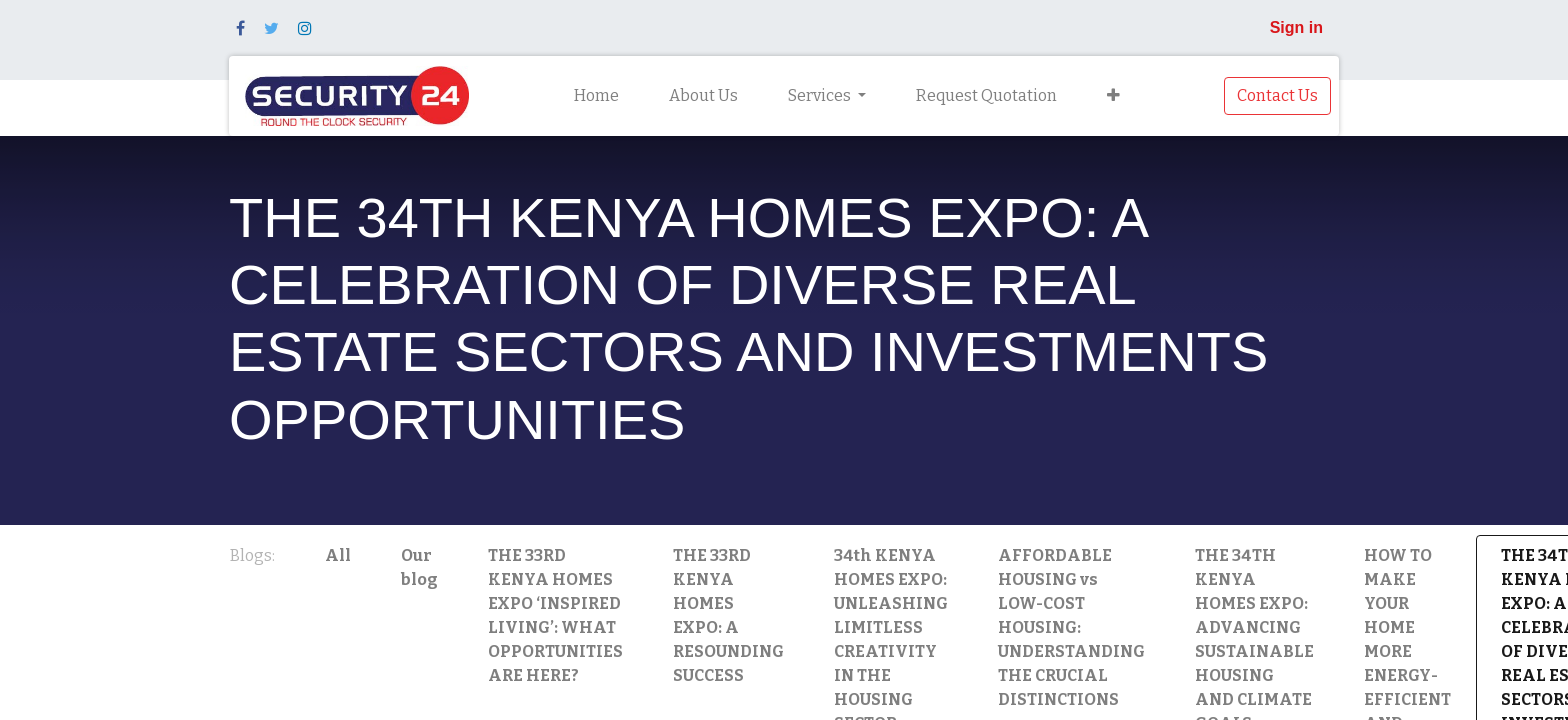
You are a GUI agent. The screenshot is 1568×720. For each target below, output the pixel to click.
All (338, 555)
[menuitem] (596, 96)
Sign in (1296, 27)
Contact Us (1277, 95)
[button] (1113, 96)
